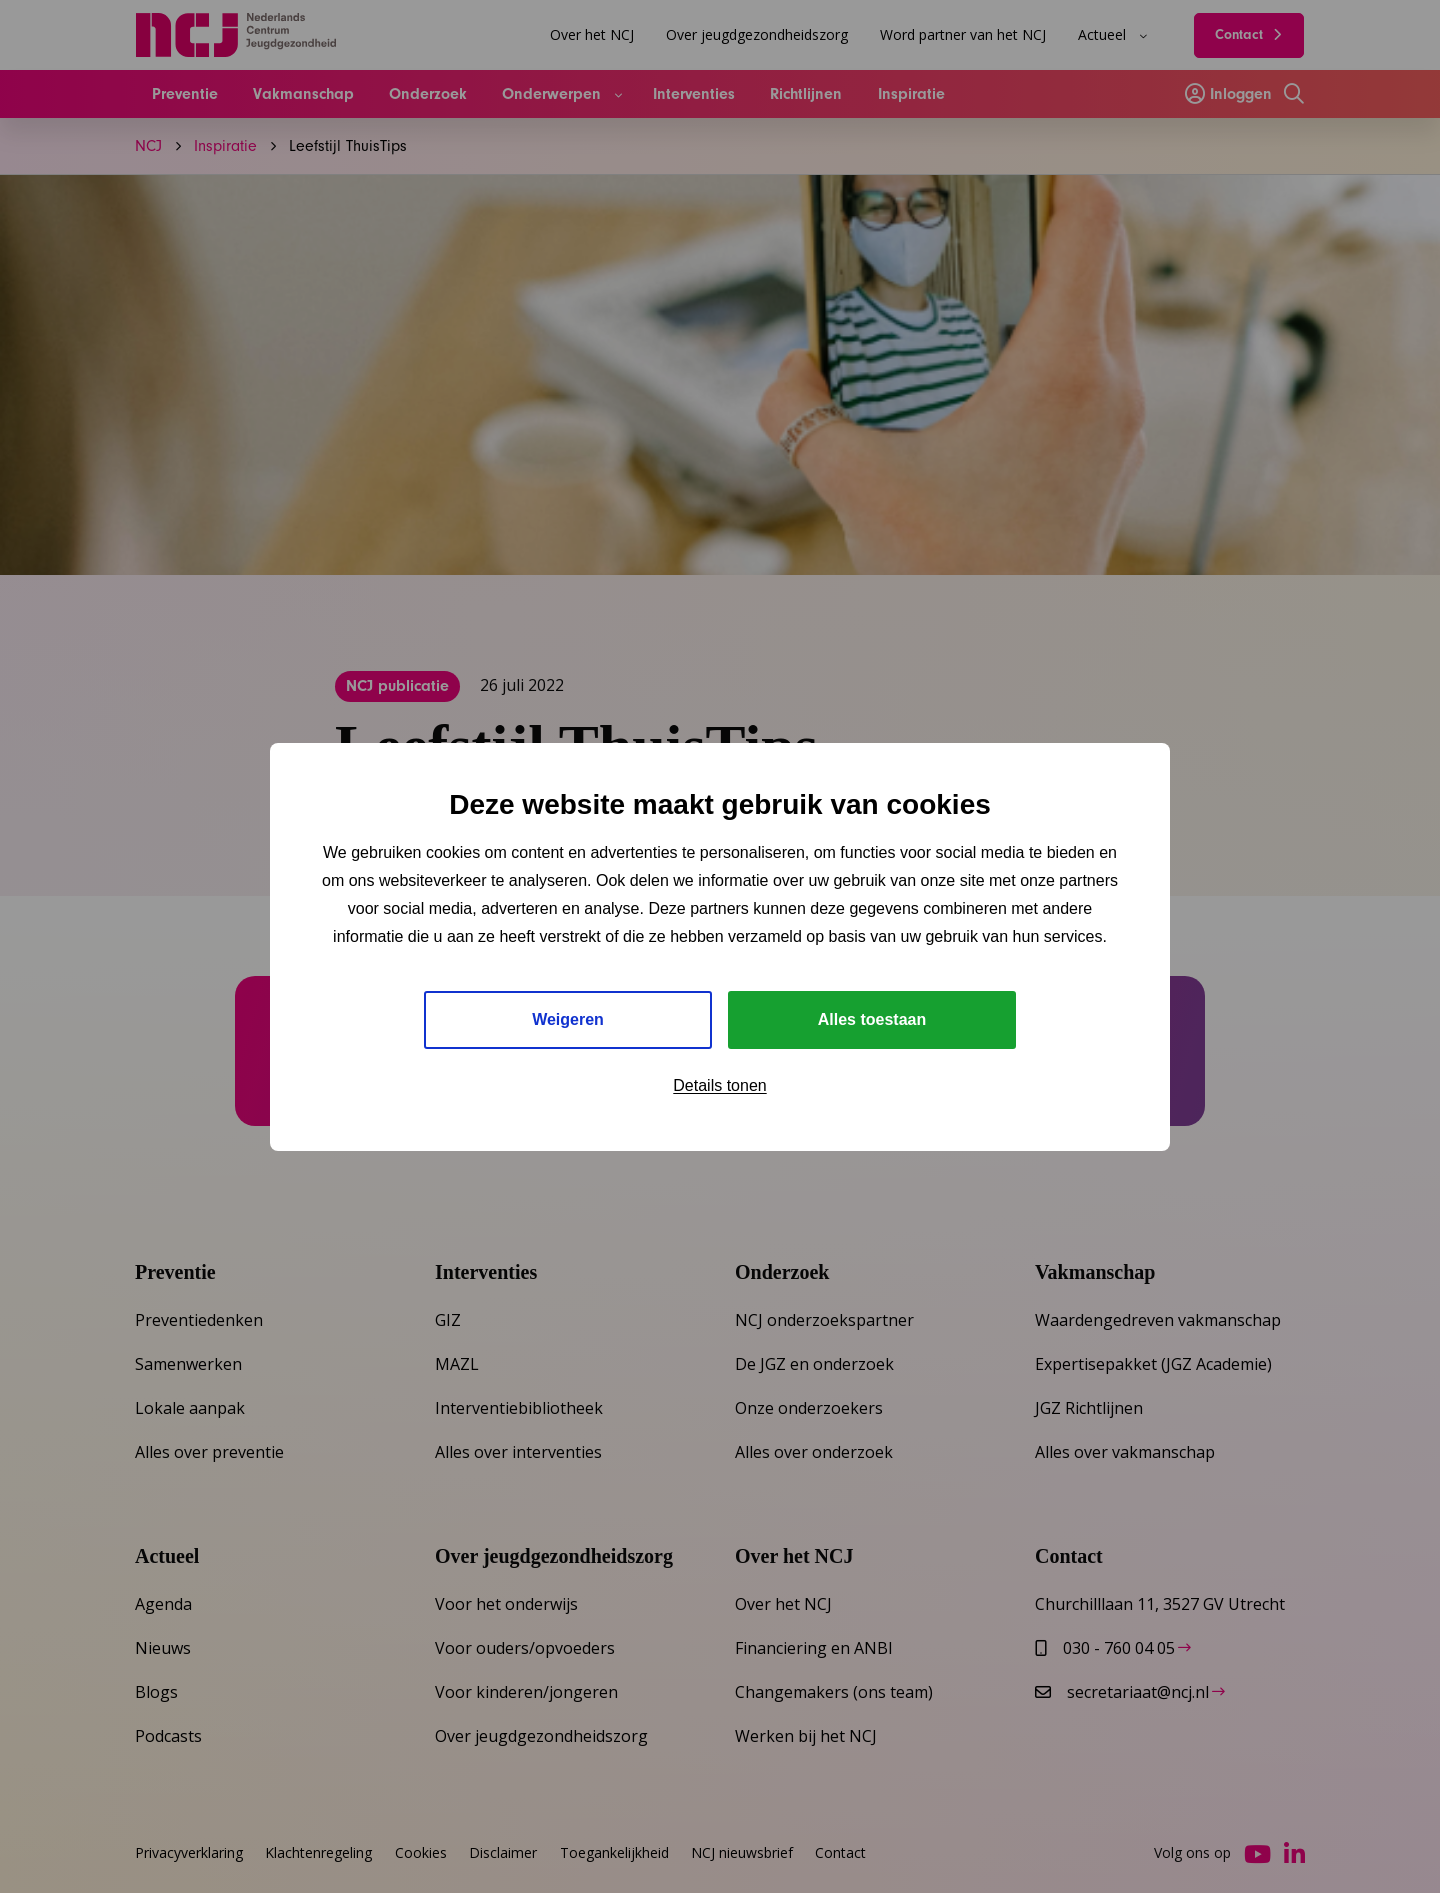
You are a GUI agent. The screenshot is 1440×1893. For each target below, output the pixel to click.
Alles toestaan (872, 1019)
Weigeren (568, 1019)
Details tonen (719, 1085)
